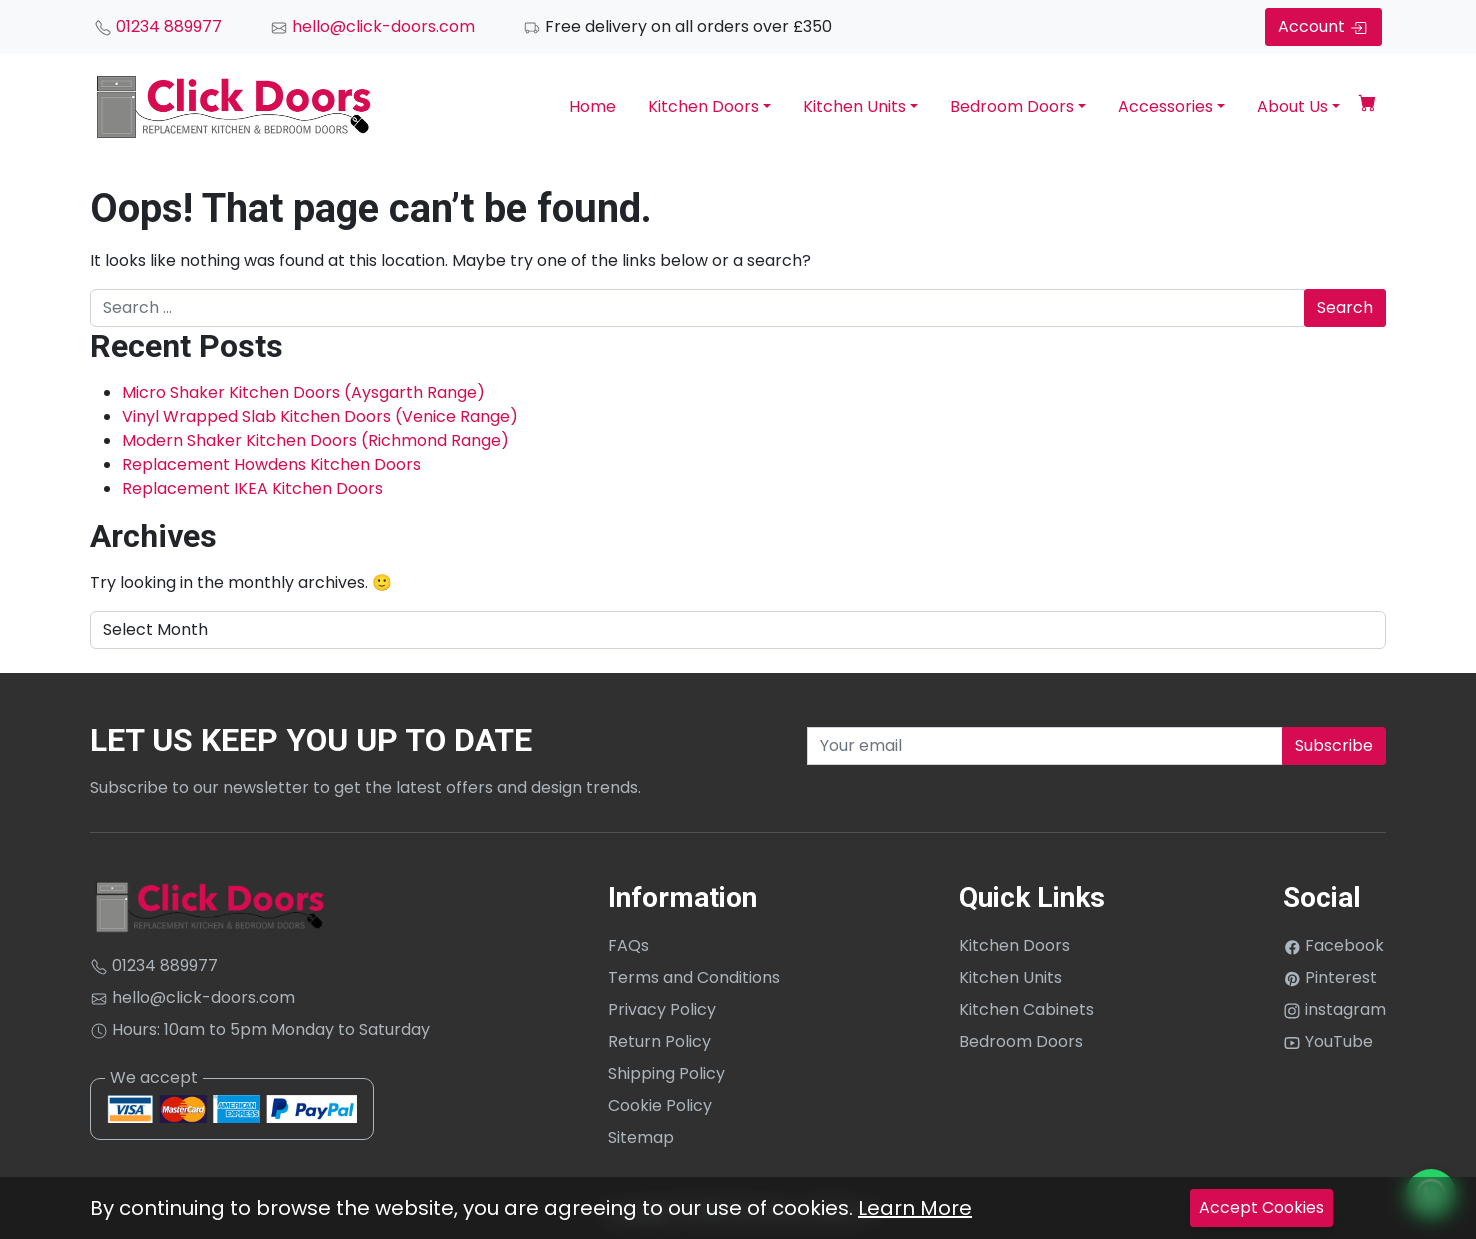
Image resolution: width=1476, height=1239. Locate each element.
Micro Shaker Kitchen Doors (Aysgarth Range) (303, 392)
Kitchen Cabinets (1026, 1009)
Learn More (915, 1208)
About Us (1292, 106)
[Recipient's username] (1045, 746)
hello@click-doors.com (372, 26)
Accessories (1165, 106)
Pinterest (1330, 977)
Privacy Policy (662, 1009)
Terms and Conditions (694, 977)
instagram (1334, 1009)
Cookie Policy (660, 1105)
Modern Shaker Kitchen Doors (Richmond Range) (315, 440)
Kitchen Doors (703, 106)
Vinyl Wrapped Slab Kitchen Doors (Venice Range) (320, 416)
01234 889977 (158, 26)
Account (1323, 26)
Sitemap (641, 1137)
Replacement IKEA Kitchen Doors (252, 488)
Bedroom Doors (1012, 106)
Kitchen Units (854, 106)
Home (592, 106)
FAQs (628, 945)
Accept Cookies (1261, 1207)
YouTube (1328, 1041)
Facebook (1333, 945)
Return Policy (659, 1041)
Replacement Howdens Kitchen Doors (271, 464)
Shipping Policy (666, 1073)
